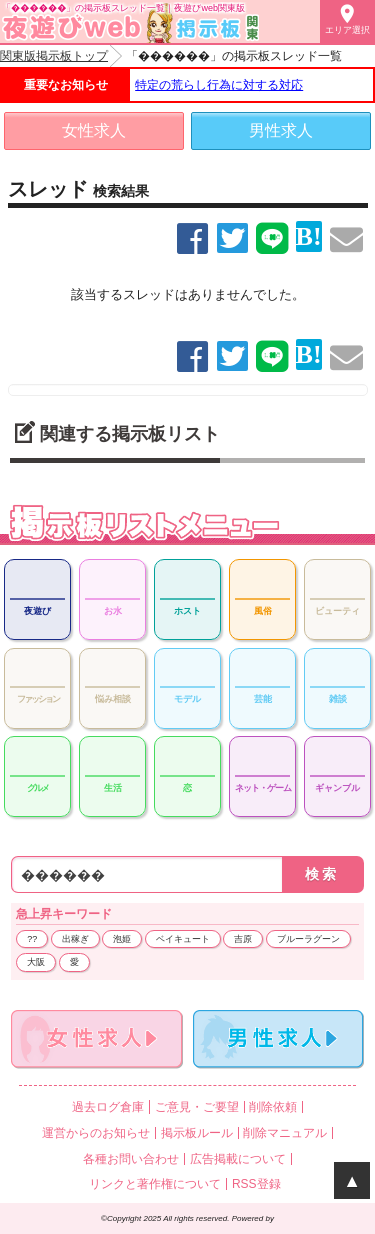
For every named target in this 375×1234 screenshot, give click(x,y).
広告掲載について (238, 1159)
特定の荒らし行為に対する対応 (219, 85)
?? (32, 939)
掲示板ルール (197, 1133)
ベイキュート (183, 939)
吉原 (243, 939)
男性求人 (281, 130)
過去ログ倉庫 (108, 1107)
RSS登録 (256, 1184)
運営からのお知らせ (96, 1133)
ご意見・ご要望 (197, 1107)
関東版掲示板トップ (54, 56)
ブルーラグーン (308, 939)
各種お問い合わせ (131, 1159)
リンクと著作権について (155, 1184)
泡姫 (122, 939)
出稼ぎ (75, 939)
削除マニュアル (285, 1133)
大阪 (36, 962)
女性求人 (94, 130)
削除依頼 (273, 1107)
